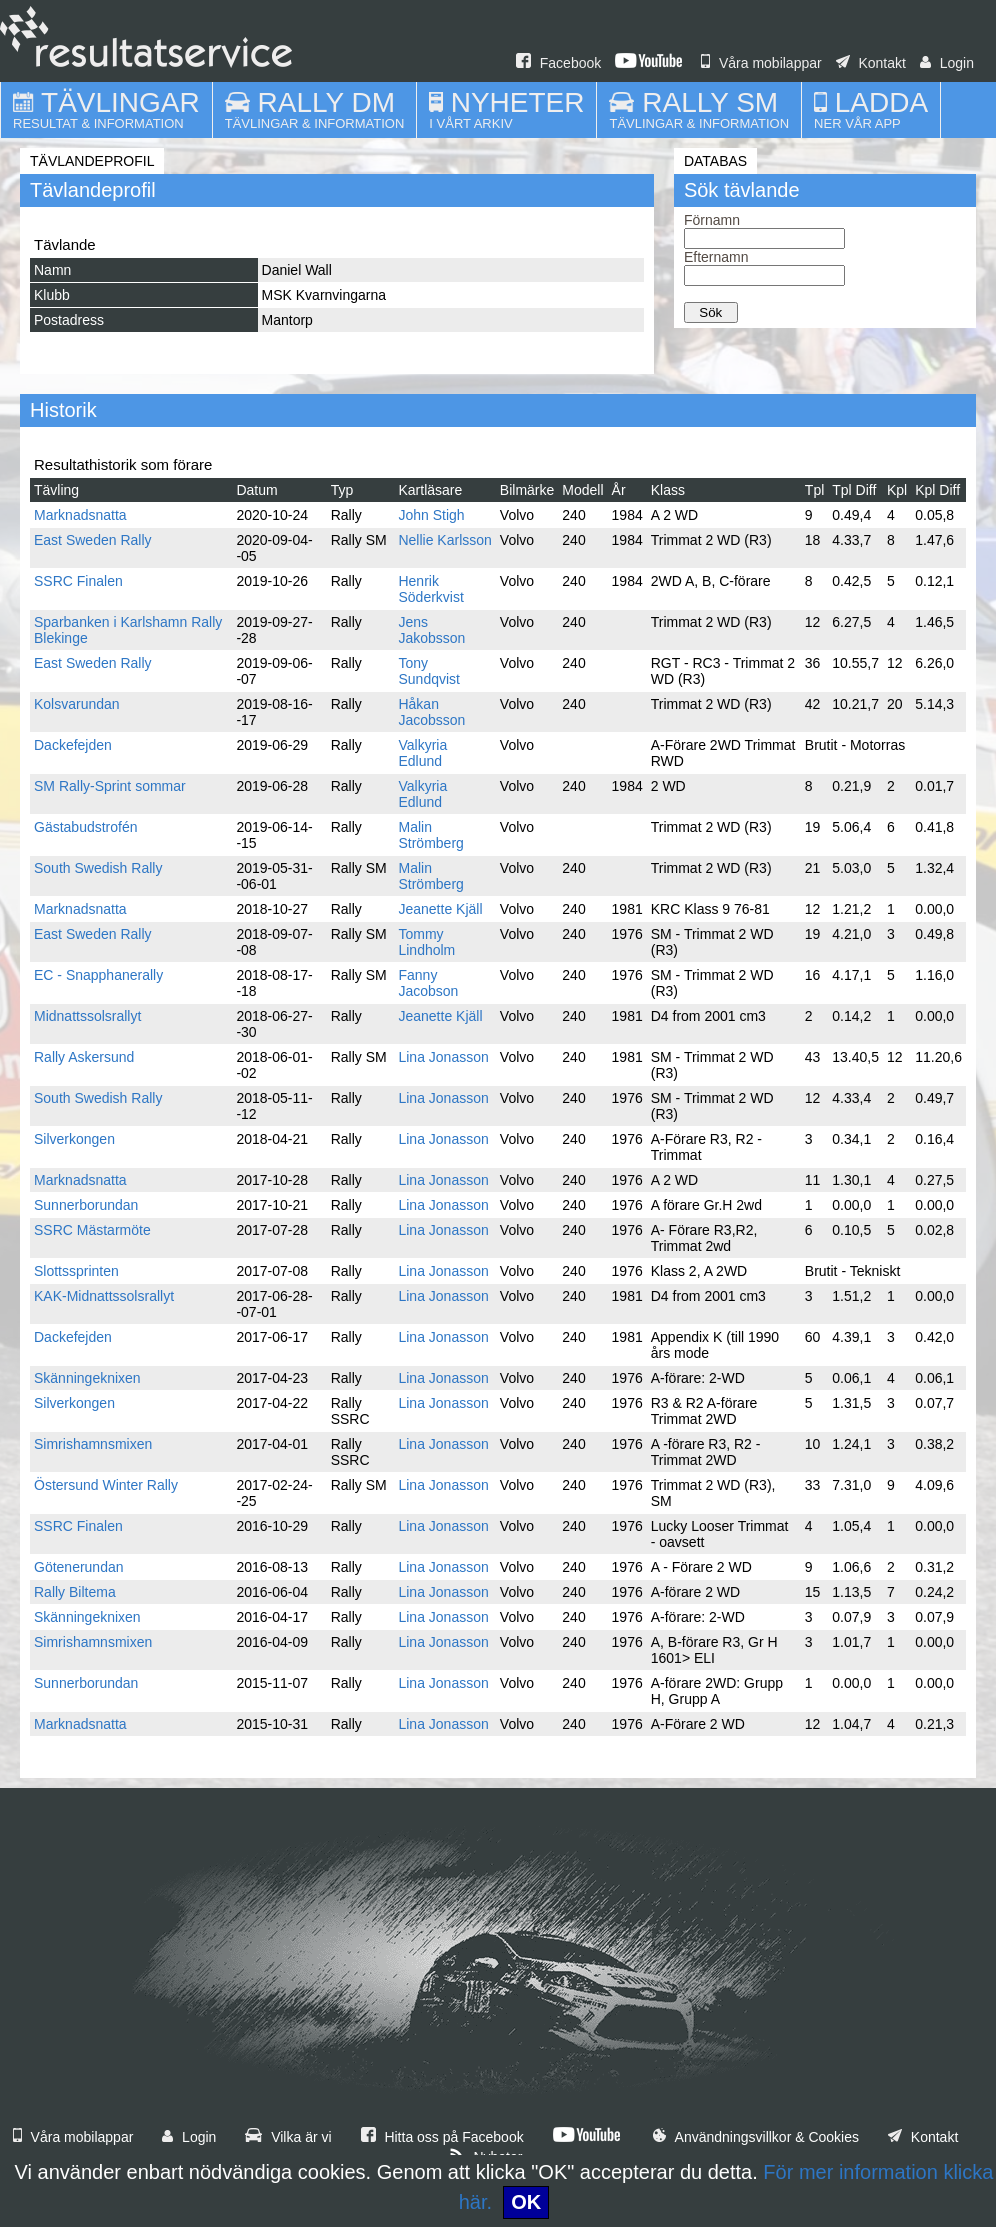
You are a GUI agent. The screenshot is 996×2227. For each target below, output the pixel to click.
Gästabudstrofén (86, 827)
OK (526, 2202)
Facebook (558, 63)
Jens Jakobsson (431, 630)
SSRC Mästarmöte (92, 1230)
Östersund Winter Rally (106, 1485)
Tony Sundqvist (428, 671)
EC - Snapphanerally (98, 975)
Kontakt (871, 63)
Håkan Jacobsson (431, 712)
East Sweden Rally (93, 540)
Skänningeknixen (87, 1378)
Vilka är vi (288, 2137)
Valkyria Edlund (422, 753)
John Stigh (431, 515)
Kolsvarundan (77, 704)
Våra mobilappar (761, 63)
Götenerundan (79, 1567)
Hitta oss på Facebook (442, 2137)
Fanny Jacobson (428, 983)
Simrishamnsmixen (93, 1444)
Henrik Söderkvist (430, 589)
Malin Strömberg (430, 835)
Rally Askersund (84, 1057)
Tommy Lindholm (426, 942)
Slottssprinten (76, 1271)
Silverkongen (74, 1139)
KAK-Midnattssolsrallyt (104, 1296)
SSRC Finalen (78, 581)
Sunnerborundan (86, 1205)
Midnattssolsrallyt (87, 1016)
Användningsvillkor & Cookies (756, 2137)
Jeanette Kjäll (440, 909)
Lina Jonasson (443, 1057)
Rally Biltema (75, 1592)
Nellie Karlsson (444, 540)
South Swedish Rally (98, 868)
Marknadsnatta (80, 515)
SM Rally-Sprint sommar (110, 786)
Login (947, 63)
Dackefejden (73, 745)
